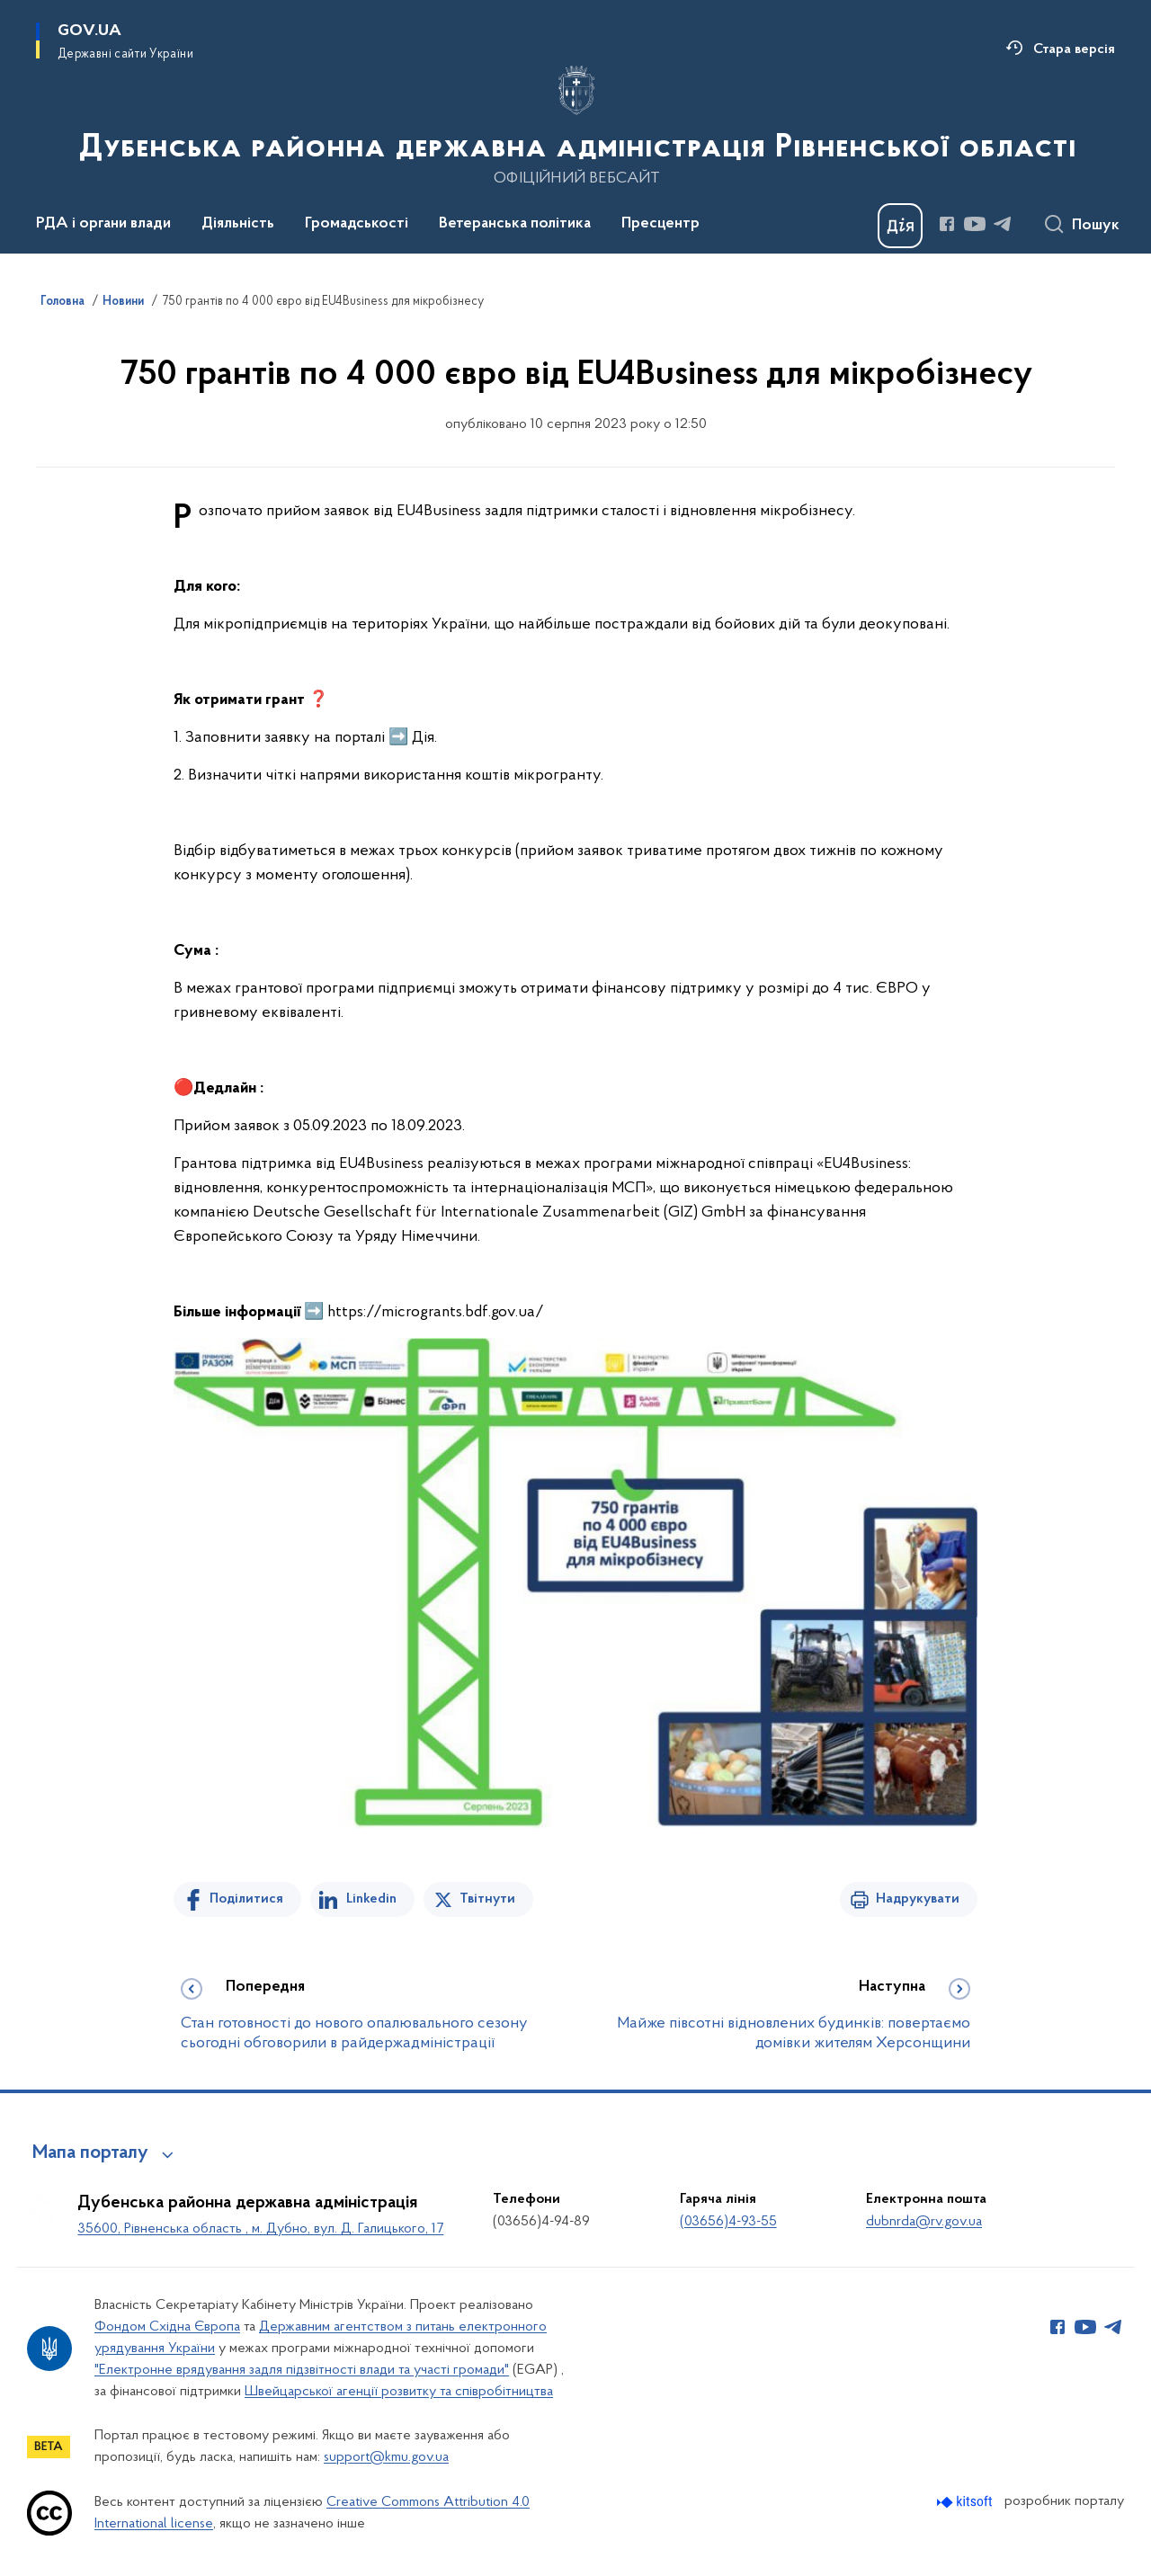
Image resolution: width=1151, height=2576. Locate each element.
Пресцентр (660, 224)
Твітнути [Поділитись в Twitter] (487, 1899)
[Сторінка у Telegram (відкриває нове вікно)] (1002, 224)
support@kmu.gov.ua (386, 2457)
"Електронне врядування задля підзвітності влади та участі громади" (301, 2370)
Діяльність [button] (237, 224)
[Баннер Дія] (900, 225)
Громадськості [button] (356, 224)
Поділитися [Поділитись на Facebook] (246, 1899)
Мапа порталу (90, 2153)
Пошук (1096, 226)
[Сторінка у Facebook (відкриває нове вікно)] (947, 224)
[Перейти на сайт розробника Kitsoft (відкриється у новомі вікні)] (966, 2502)
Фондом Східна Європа (167, 2327)
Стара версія (1074, 49)
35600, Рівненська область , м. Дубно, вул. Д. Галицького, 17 (260, 2229)
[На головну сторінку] (576, 125)
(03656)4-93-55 (728, 2222)
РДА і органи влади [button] (103, 224)
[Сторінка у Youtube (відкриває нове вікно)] (975, 224)
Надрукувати (917, 1899)
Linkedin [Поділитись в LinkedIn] (371, 1899)
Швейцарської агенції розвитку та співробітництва (399, 2391)
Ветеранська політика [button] (515, 224)
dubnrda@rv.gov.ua (924, 2222)
